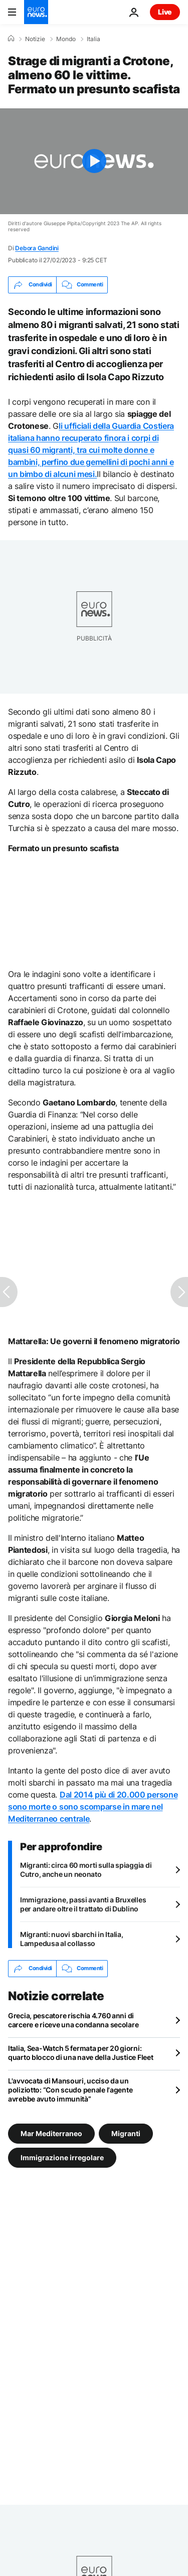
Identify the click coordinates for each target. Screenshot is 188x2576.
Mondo (66, 39)
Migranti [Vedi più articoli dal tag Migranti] (125, 2133)
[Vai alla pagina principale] (36, 12)
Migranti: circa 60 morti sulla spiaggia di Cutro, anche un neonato (85, 1869)
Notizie (35, 39)
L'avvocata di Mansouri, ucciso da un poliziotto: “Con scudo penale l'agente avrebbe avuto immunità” (70, 2089)
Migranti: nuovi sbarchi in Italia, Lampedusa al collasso (71, 1939)
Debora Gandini (37, 248)
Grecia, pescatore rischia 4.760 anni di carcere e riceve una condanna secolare (73, 2020)
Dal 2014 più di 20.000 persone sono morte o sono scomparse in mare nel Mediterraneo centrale (92, 1807)
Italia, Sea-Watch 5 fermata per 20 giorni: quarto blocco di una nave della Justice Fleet (80, 2052)
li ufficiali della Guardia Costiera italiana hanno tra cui (91, 450)
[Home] (11, 38)
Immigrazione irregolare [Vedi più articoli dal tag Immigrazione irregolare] (62, 2157)
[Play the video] (94, 161)
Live (165, 12)
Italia (93, 39)
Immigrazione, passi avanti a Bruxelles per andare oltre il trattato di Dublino (83, 1904)
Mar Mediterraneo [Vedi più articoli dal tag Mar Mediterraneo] (51, 2133)
